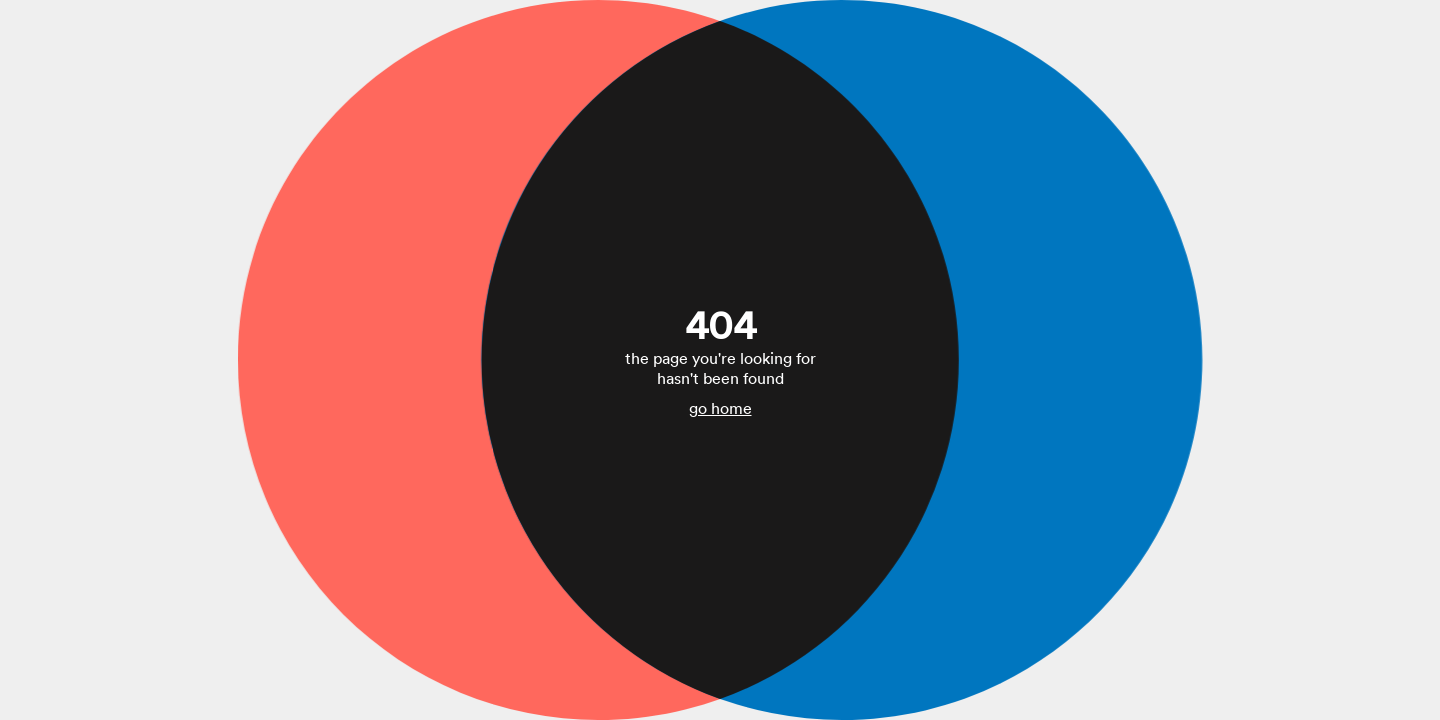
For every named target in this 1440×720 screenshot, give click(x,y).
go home (720, 408)
